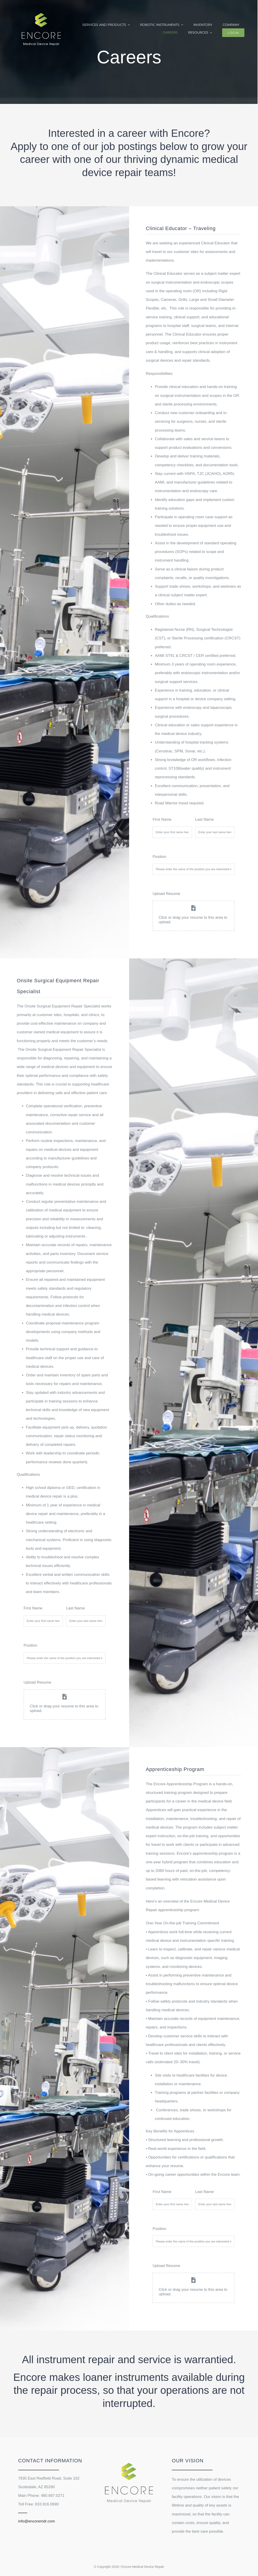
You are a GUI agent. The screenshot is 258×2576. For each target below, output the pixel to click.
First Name (161, 819)
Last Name (204, 819)
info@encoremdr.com (36, 2521)
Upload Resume (166, 893)
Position (159, 857)
